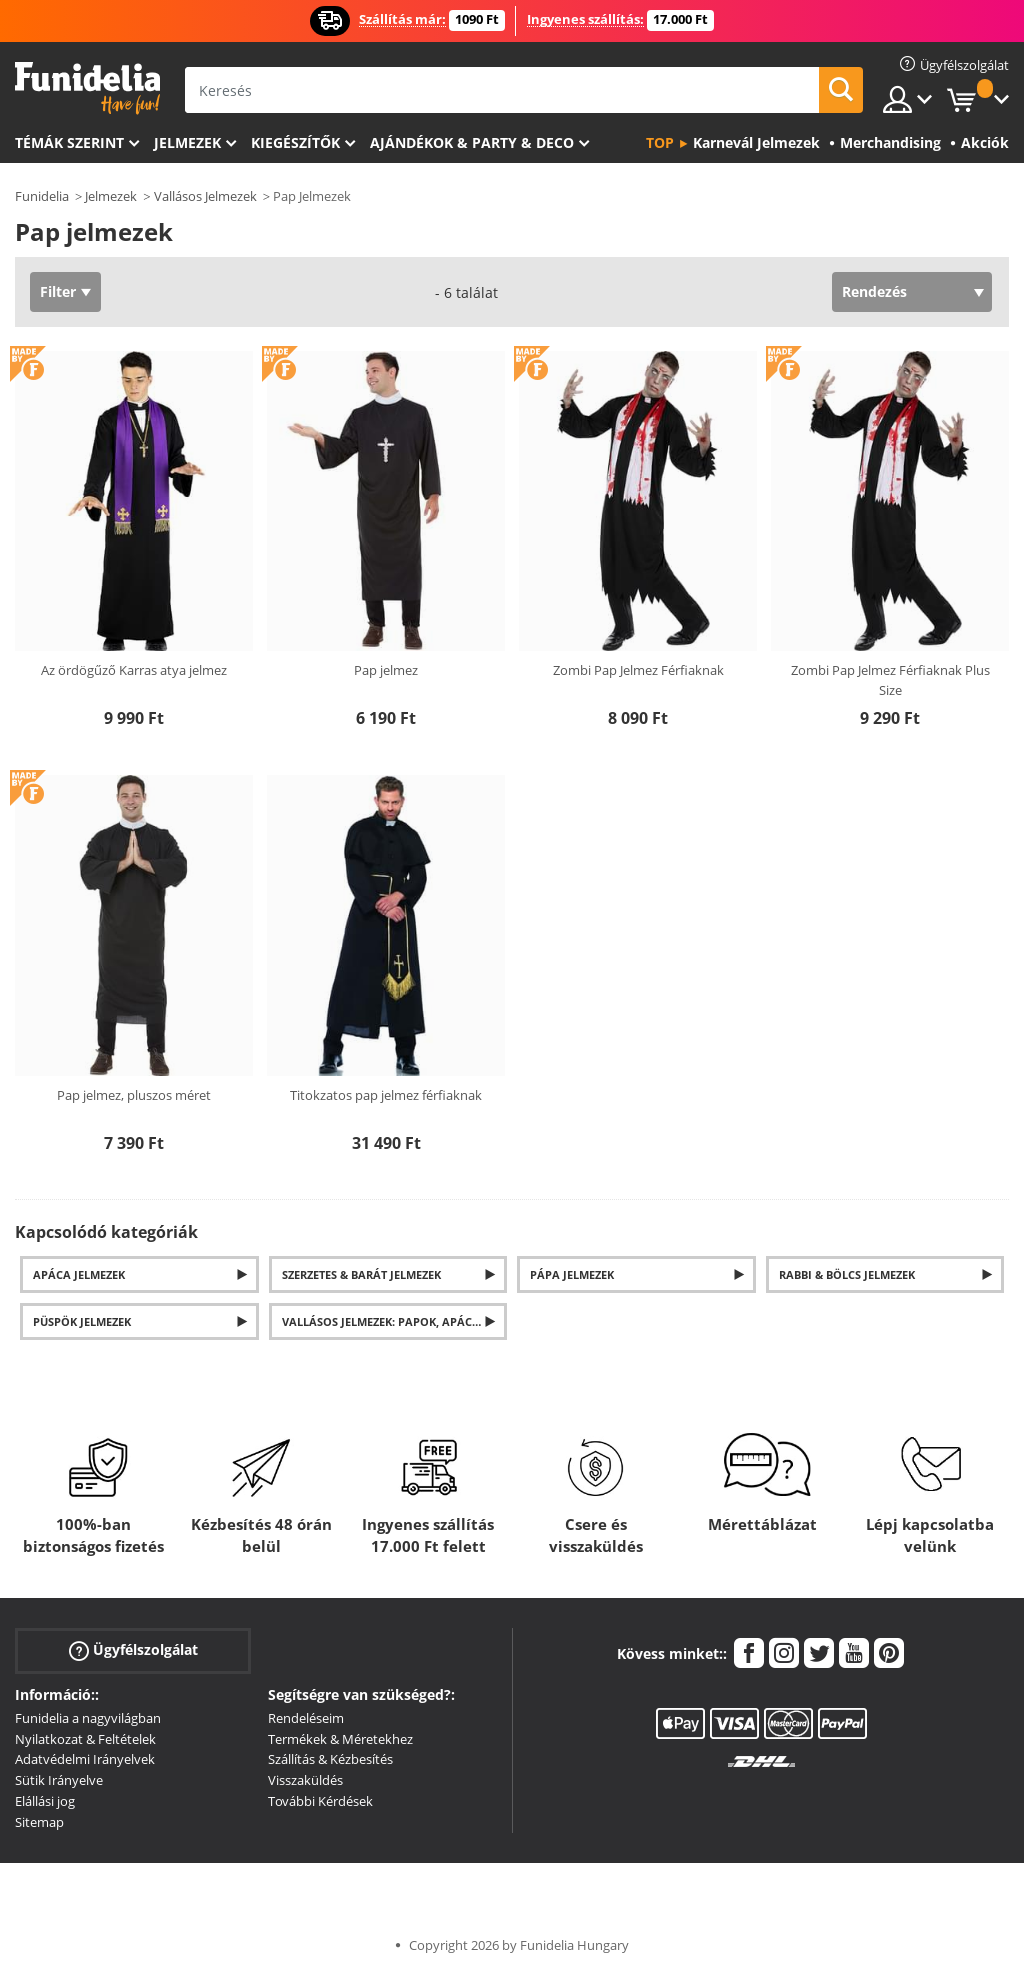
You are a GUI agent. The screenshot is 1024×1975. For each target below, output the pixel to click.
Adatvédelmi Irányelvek (85, 1759)
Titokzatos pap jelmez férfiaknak (386, 1095)
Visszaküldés (305, 1780)
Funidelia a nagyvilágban (88, 1718)
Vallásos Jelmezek (205, 196)
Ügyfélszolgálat (133, 1650)
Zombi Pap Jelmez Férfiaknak (638, 670)
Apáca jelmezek (79, 1274)
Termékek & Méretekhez (340, 1739)
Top (660, 142)
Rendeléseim (306, 1718)
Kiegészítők (295, 142)
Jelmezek (187, 142)
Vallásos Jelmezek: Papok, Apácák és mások (395, 1321)
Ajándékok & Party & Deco (472, 142)
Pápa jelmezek (572, 1274)
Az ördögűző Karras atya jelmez (134, 670)
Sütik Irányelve (59, 1780)
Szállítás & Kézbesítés (330, 1759)
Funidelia (42, 196)
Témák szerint (69, 142)
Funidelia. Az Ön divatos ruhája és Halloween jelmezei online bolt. (87, 88)
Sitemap (39, 1822)
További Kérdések (320, 1801)
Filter (58, 291)
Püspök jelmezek (82, 1321)
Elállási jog (45, 1801)
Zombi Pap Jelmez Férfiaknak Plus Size (890, 680)
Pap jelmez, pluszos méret (134, 1095)
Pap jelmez (386, 670)
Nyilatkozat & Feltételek (85, 1739)
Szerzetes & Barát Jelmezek (361, 1274)
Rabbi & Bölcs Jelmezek (847, 1274)
